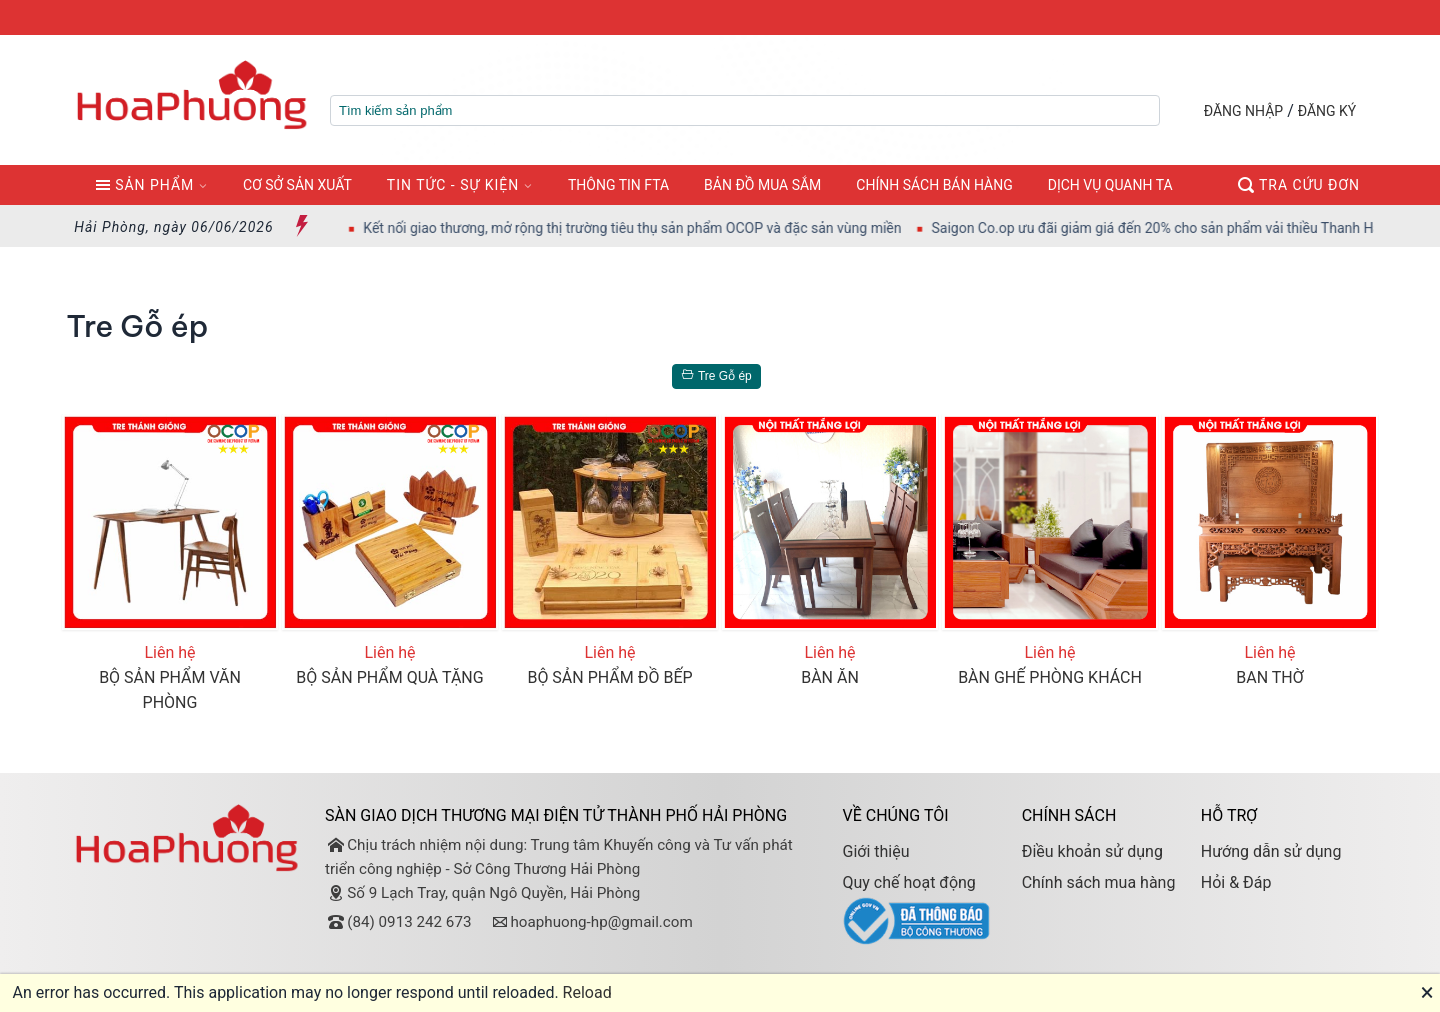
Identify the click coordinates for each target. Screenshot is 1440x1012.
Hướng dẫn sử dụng (1271, 851)
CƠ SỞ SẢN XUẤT (297, 185)
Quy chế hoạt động (908, 882)
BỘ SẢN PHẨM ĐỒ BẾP (609, 677)
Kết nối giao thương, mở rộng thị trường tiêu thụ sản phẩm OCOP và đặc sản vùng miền (648, 228)
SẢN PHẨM (144, 185)
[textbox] (745, 110)
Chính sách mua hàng (1099, 882)
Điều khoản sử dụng (1092, 851)
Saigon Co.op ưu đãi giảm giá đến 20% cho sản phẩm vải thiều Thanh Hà (1172, 228)
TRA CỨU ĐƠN (1299, 185)
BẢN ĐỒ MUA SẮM (762, 185)
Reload (587, 992)
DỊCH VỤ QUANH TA (1110, 185)
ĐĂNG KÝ (1327, 111)
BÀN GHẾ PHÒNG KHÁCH (1050, 677)
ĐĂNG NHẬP (1243, 111)
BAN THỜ (1269, 677)
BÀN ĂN (830, 677)
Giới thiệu (875, 851)
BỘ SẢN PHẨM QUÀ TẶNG (389, 677)
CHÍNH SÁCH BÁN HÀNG (934, 185)
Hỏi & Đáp (1236, 882)
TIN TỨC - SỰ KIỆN (453, 185)
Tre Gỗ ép (713, 376)
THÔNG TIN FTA (618, 185)
